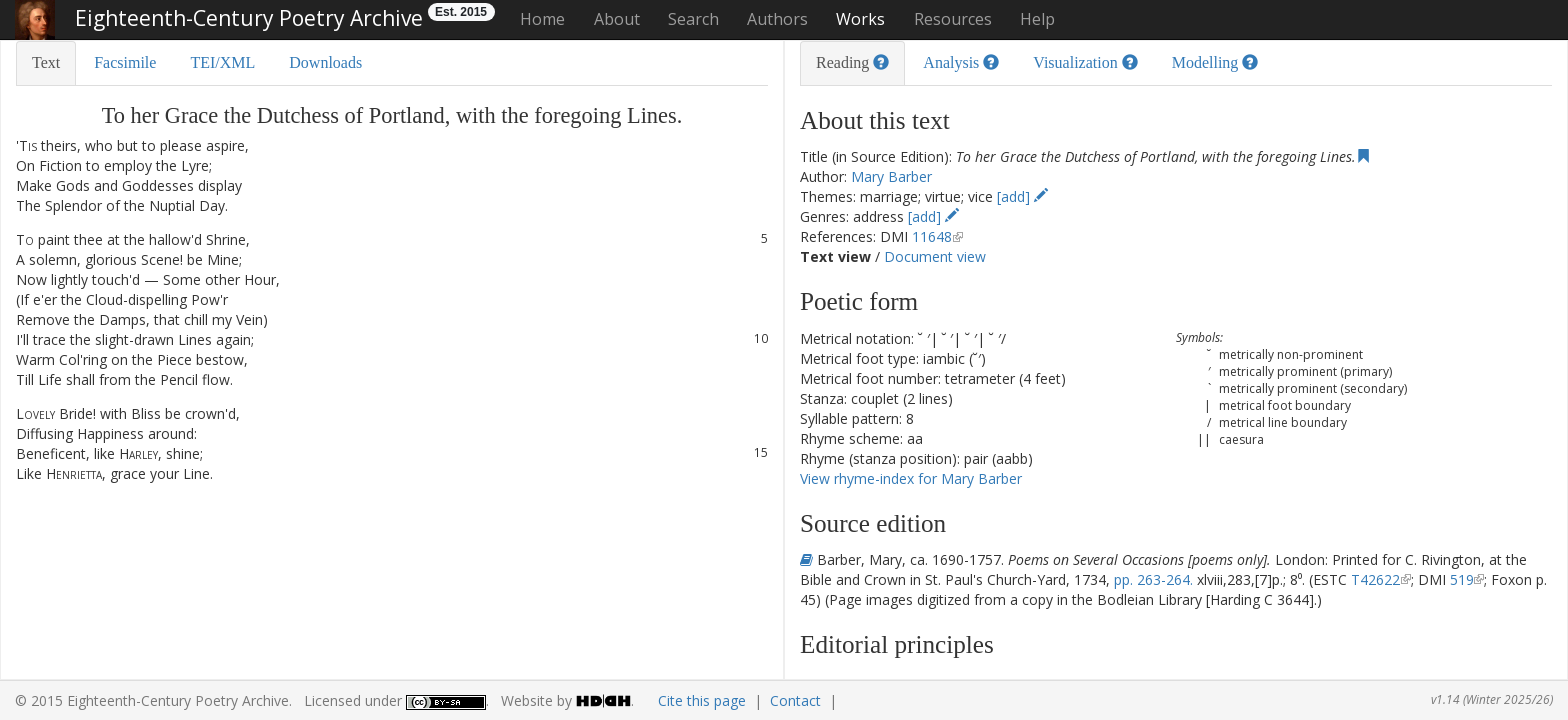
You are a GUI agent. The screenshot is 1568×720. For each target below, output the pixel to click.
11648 (932, 236)
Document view (935, 256)
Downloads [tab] (325, 62)
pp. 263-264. (1153, 579)
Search (693, 19)
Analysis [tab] (961, 62)
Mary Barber (891, 176)
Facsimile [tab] (125, 62)
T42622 (1375, 579)
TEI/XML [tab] (222, 62)
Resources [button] (953, 19)
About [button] (617, 19)
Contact (795, 700)
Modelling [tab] (1215, 62)
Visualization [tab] (1085, 62)
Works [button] (860, 19)
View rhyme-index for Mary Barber (911, 478)
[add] (1022, 196)
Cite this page (702, 700)
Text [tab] (46, 62)
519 (1462, 579)
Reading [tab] (852, 62)
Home (542, 19)
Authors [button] (777, 19)
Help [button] (1037, 19)
